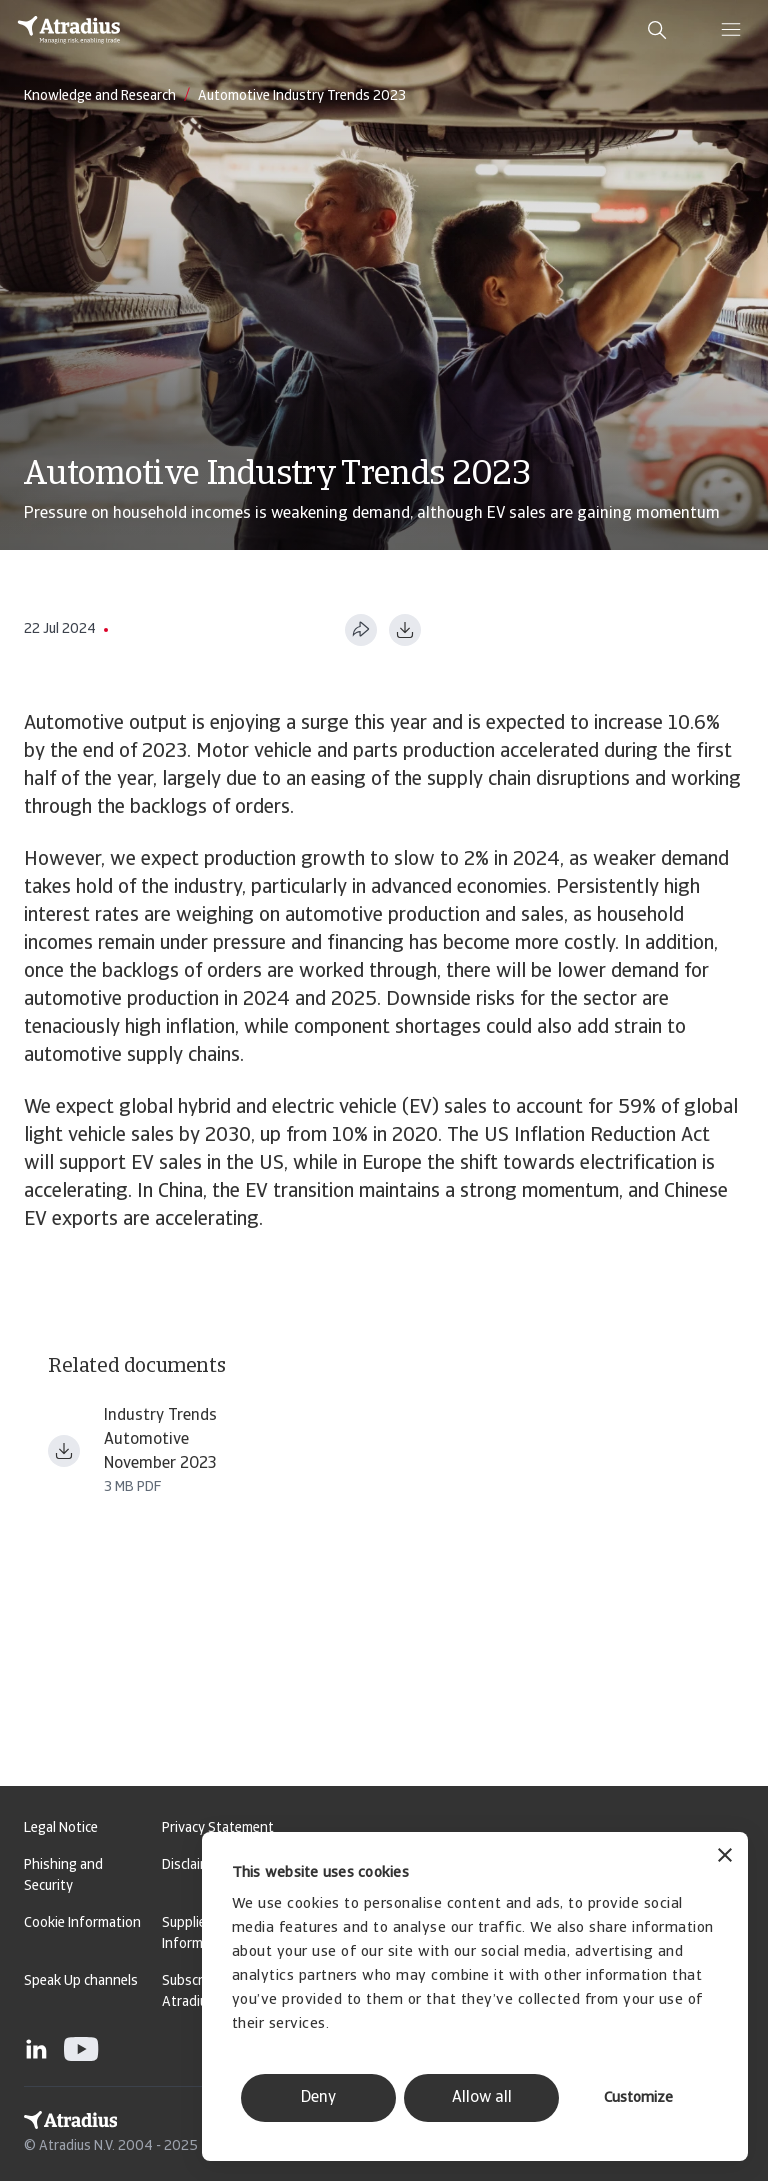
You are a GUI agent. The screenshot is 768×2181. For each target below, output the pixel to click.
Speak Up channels (81, 1981)
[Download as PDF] (405, 630)
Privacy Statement (218, 1828)
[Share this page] (361, 630)
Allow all (482, 2098)
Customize (638, 2098)
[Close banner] (725, 1857)
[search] (657, 30)
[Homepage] (69, 30)
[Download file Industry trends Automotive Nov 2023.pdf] (64, 1451)
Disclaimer (192, 1865)
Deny (318, 2098)
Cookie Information (82, 1923)
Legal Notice (61, 1828)
